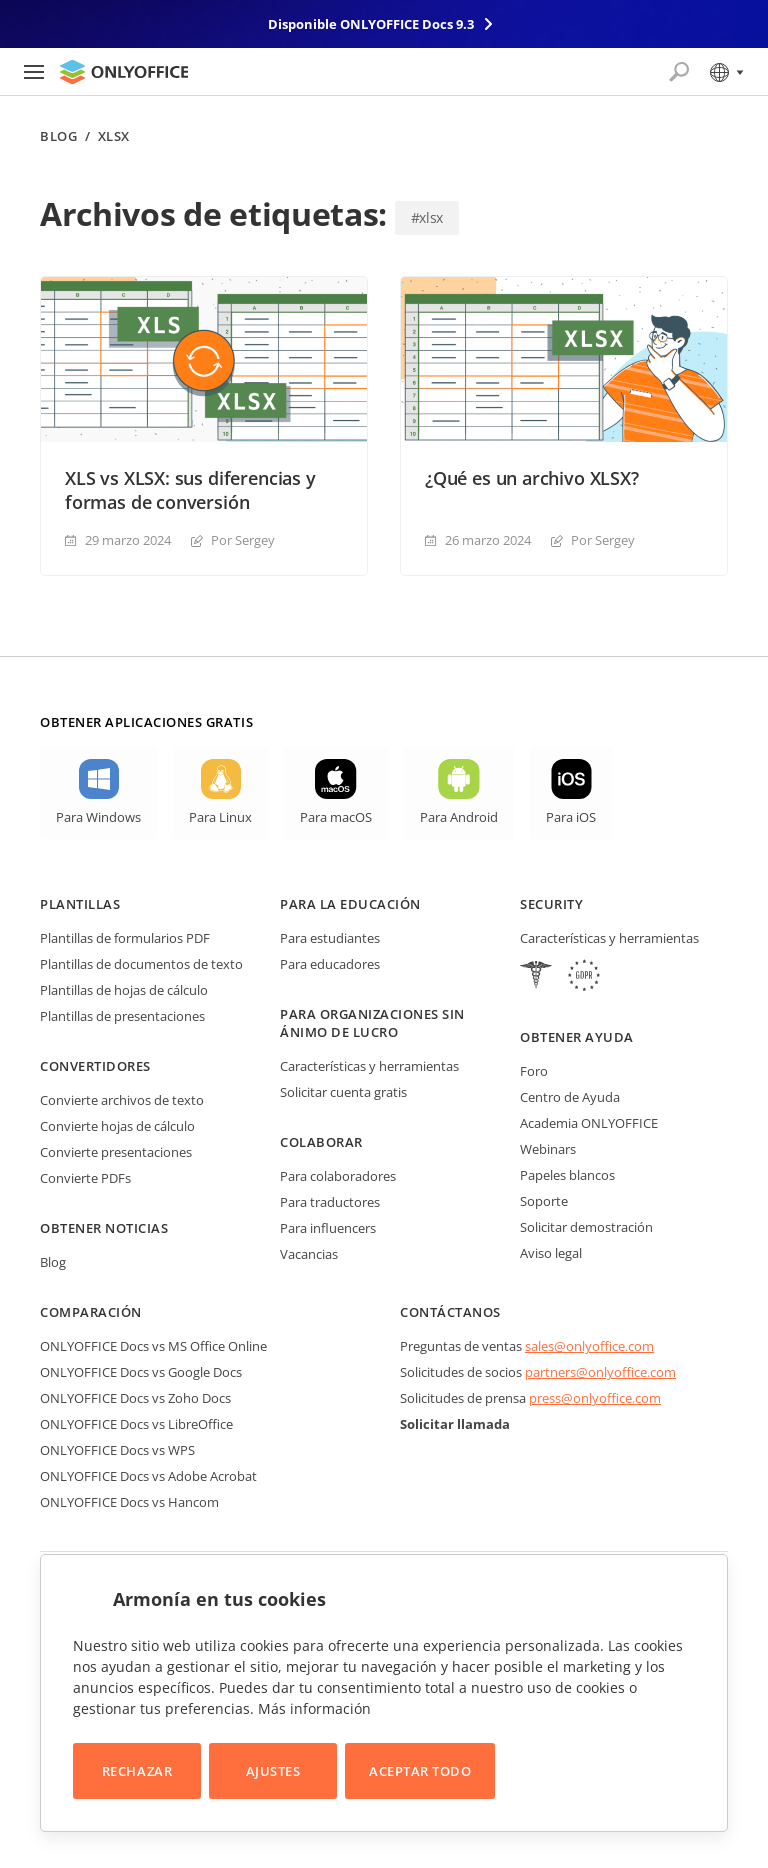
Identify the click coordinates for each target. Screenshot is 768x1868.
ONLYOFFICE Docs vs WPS (117, 1450)
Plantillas (80, 904)
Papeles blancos (567, 1175)
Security (551, 904)
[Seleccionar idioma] (725, 72)
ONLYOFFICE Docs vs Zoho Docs (135, 1398)
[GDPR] (584, 977)
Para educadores (330, 964)
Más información (314, 1708)
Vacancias (309, 1254)
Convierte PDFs (85, 1178)
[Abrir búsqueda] (679, 72)
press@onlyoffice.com (595, 1398)
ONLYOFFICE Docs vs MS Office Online (153, 1346)
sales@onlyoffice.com (589, 1346)
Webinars (548, 1149)
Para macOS (336, 817)
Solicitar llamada (455, 1424)
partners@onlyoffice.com (600, 1372)
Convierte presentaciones (116, 1152)
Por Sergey (243, 540)
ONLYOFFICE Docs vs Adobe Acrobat (148, 1476)
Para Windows (98, 817)
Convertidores (95, 1066)
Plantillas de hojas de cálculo (124, 990)
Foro (534, 1071)
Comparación (91, 1312)
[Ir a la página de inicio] (124, 72)
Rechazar (137, 1771)
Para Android (459, 817)
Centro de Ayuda (570, 1097)
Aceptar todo (420, 1771)
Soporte (544, 1201)
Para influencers (328, 1228)
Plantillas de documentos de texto (141, 964)
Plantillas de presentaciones (122, 1016)
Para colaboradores (338, 1176)
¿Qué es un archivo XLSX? (532, 478)
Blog (58, 136)
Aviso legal (551, 1253)
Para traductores (330, 1202)
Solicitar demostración (586, 1227)
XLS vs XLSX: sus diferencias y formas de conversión (190, 490)
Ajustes (273, 1771)
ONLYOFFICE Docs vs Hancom (129, 1502)
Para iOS (571, 817)
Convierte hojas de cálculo (117, 1126)
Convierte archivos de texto (122, 1100)
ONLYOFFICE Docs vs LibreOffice (136, 1424)
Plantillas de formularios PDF (125, 938)
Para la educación (350, 904)
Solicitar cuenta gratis (343, 1092)
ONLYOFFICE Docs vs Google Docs (141, 1372)
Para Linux (220, 817)
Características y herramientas (369, 1066)
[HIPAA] (536, 977)
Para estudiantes (330, 938)
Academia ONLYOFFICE (589, 1123)
